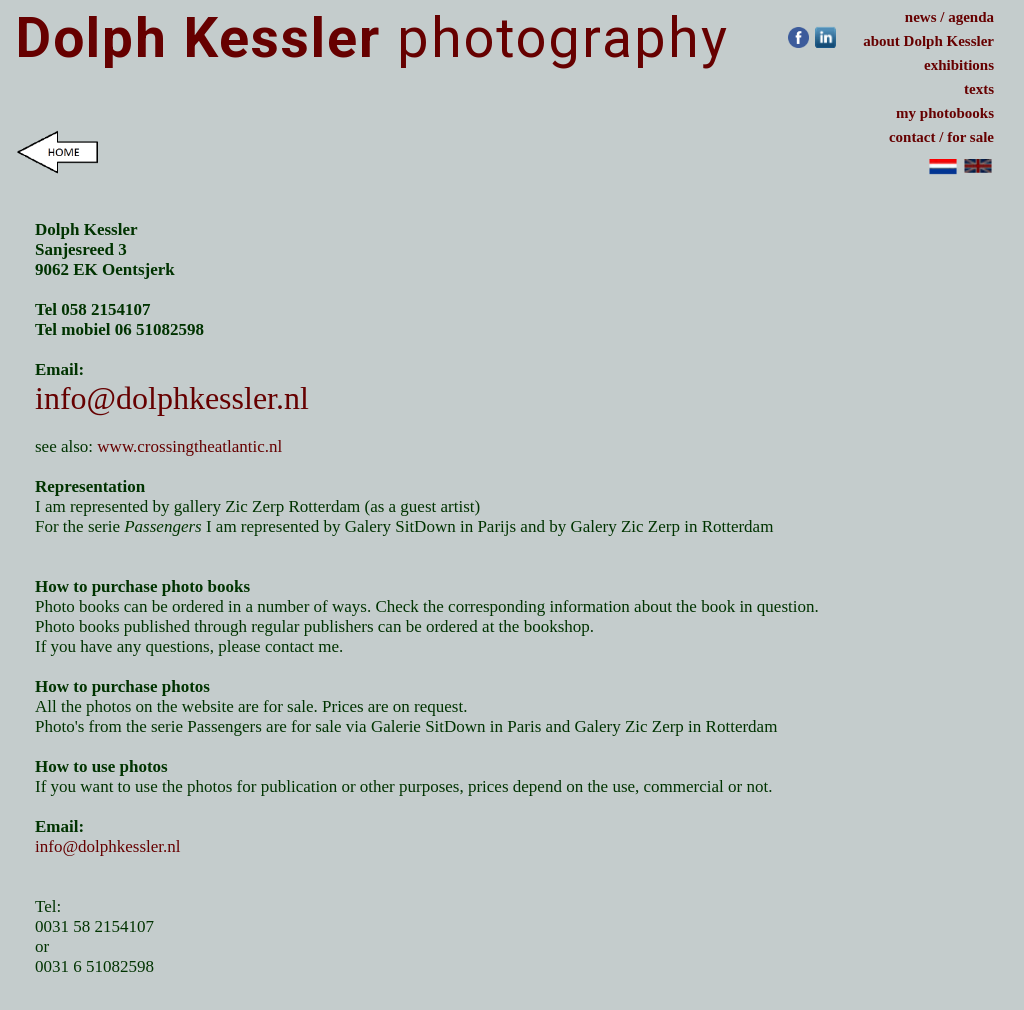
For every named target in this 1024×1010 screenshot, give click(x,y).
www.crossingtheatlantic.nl (191, 446)
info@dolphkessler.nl (172, 398)
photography (372, 38)
